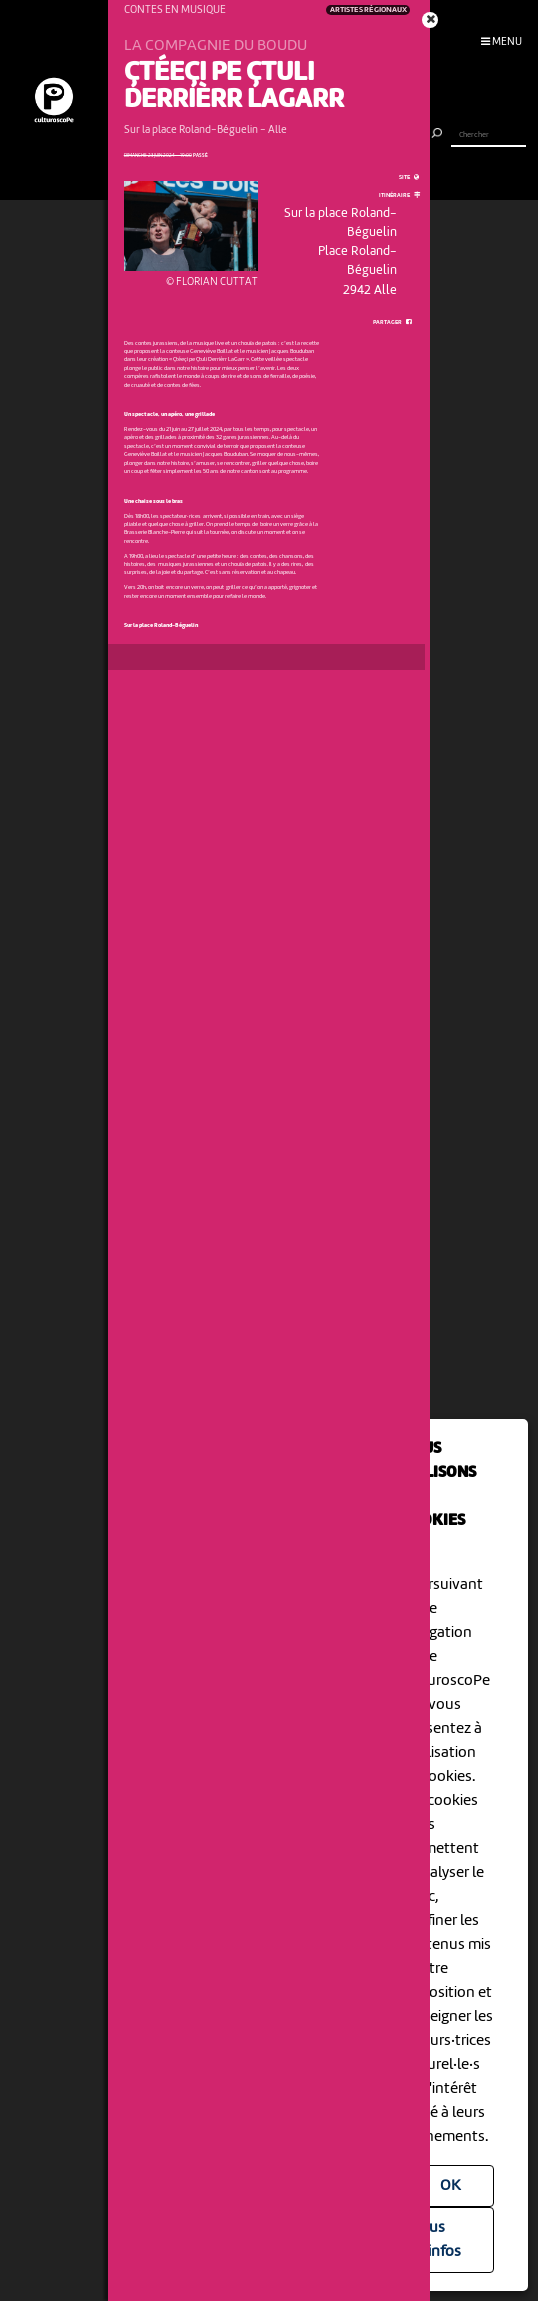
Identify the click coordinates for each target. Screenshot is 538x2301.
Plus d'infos (438, 2240)
